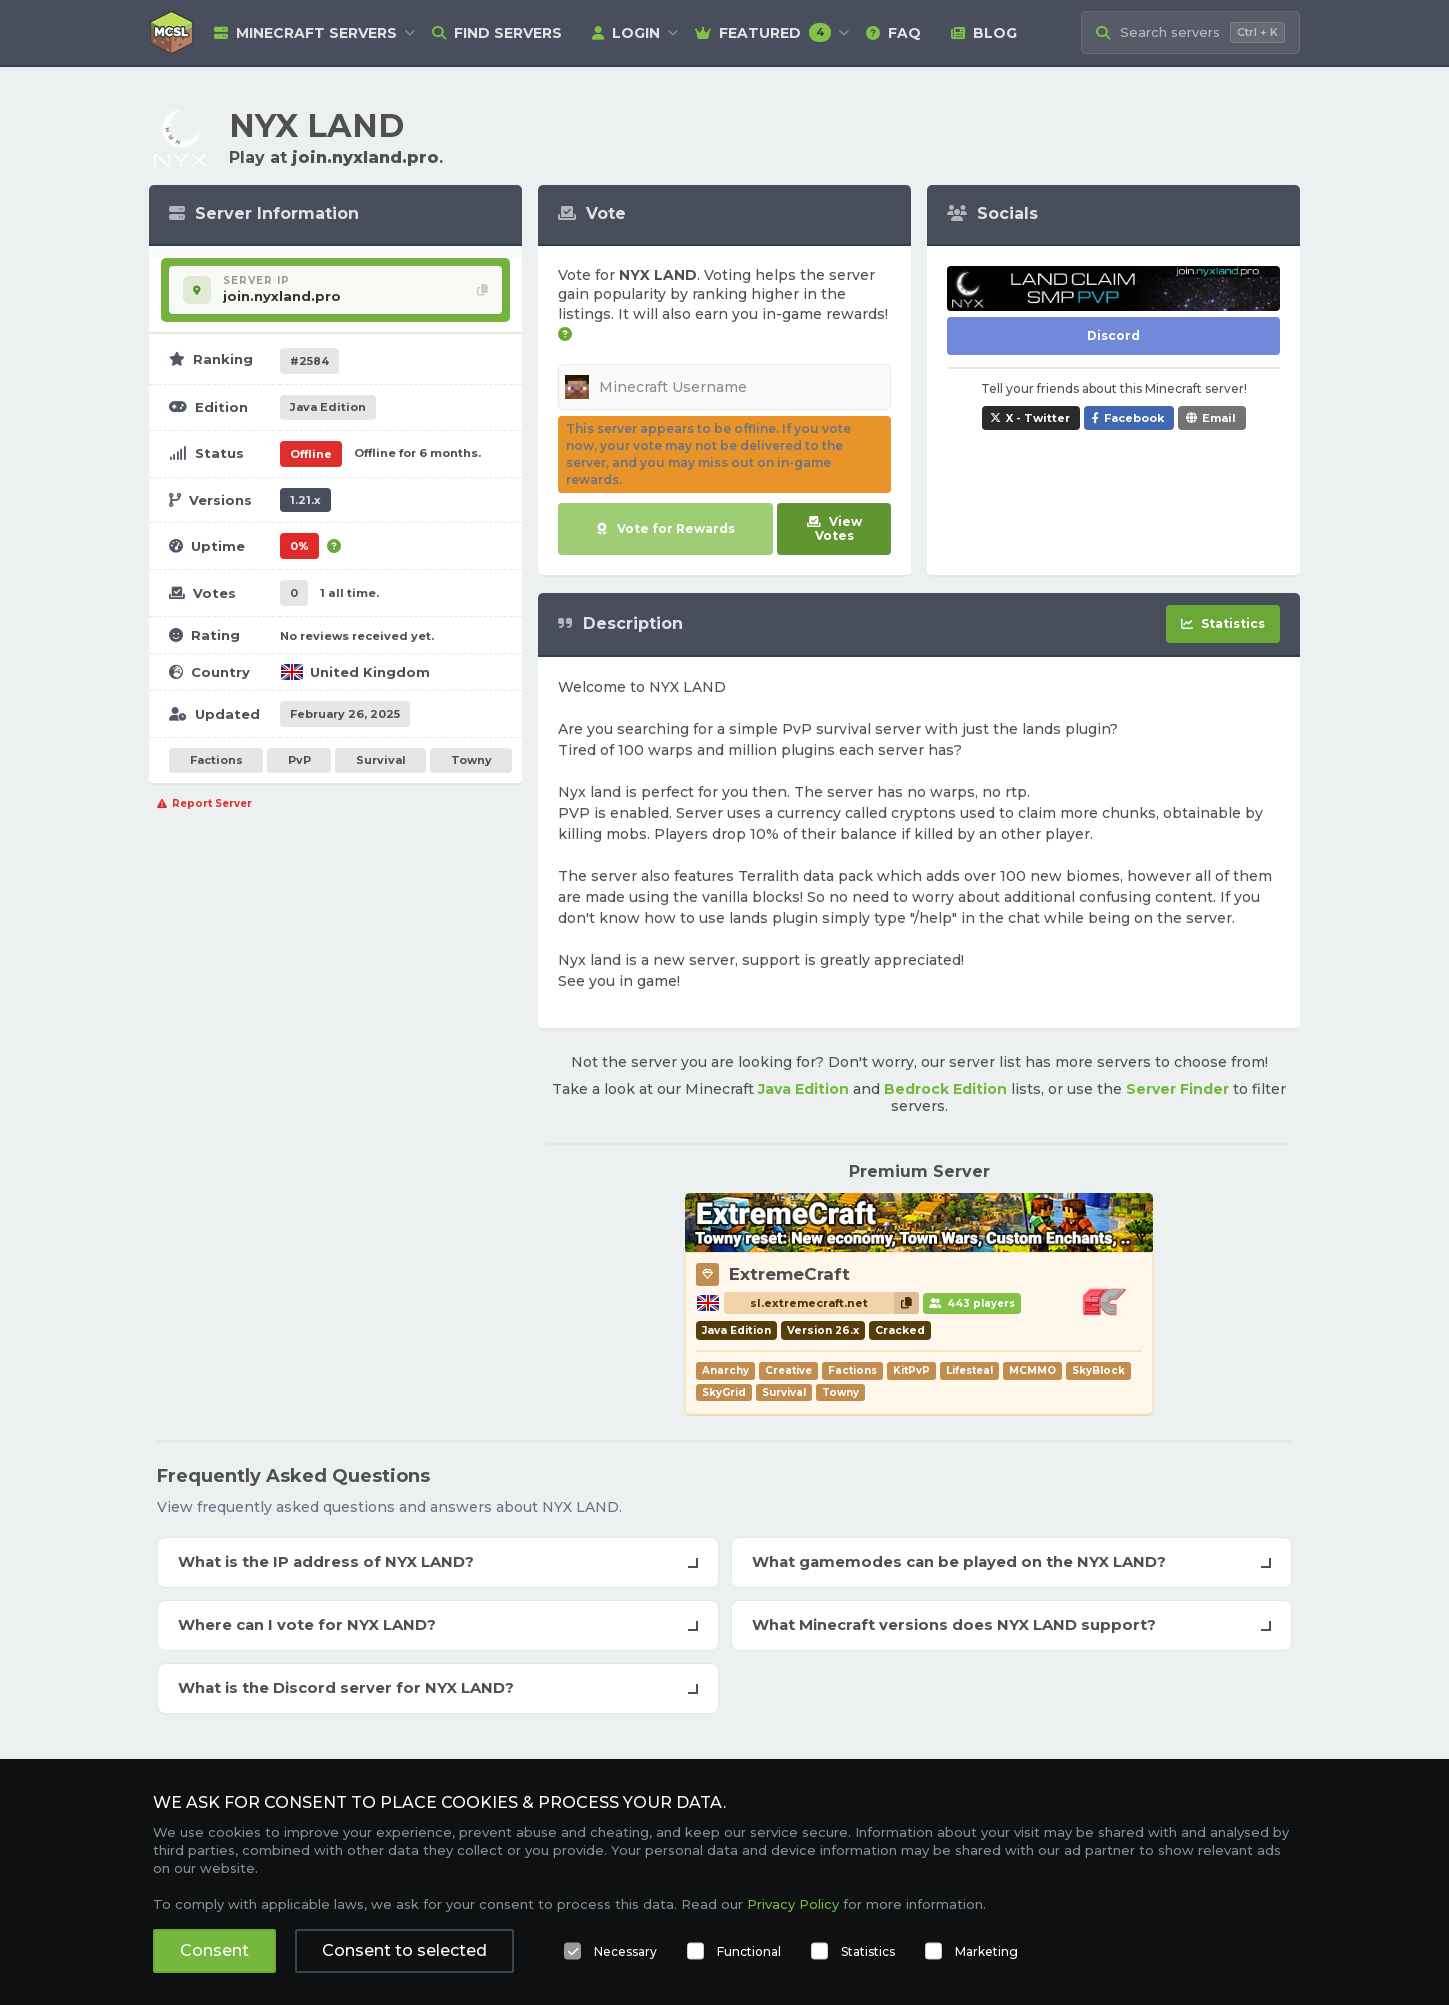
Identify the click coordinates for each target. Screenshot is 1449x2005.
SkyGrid (724, 1392)
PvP (299, 760)
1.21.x (305, 500)
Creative (788, 1370)
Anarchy (725, 1370)
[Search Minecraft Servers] (1190, 32)
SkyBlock (1098, 1370)
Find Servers (497, 33)
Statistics (868, 1951)
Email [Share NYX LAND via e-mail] (1219, 418)
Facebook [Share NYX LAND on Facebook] (1134, 418)
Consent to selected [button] (404, 1950)
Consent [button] (214, 1950)
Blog (984, 33)
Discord (1113, 335)
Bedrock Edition (945, 1089)
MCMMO (1032, 1370)
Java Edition (803, 1089)
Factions (216, 760)
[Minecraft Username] (724, 387)
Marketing (986, 1951)
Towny (471, 760)
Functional (749, 1951)
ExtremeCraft (789, 1274)
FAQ (893, 33)
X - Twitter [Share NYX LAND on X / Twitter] (1038, 418)
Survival (381, 760)
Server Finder (1177, 1089)
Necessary (625, 1951)
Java (328, 407)
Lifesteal (969, 1370)
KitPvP (911, 1370)
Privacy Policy (793, 1904)
